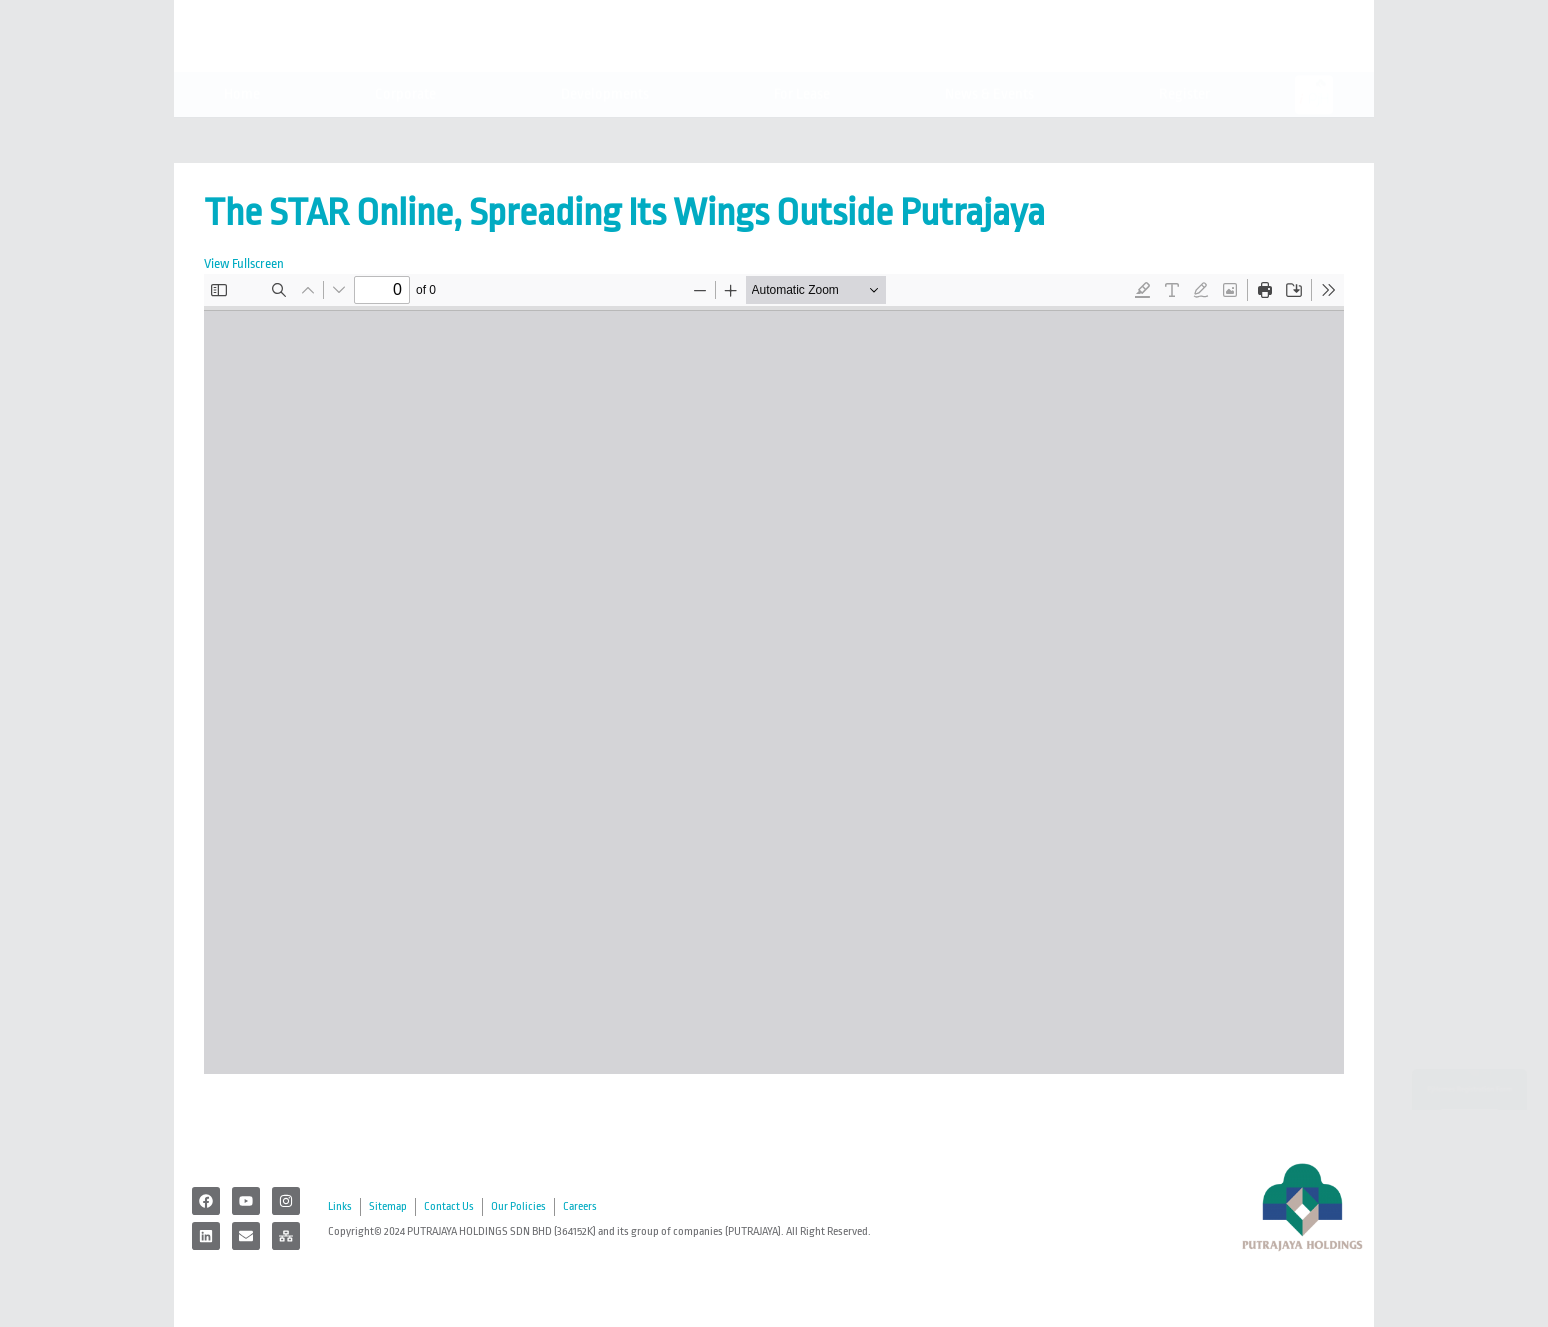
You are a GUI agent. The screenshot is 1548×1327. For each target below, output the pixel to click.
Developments (610, 139)
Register (1189, 139)
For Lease (802, 138)
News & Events (994, 139)
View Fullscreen (244, 263)
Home (242, 138)
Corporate (410, 139)
